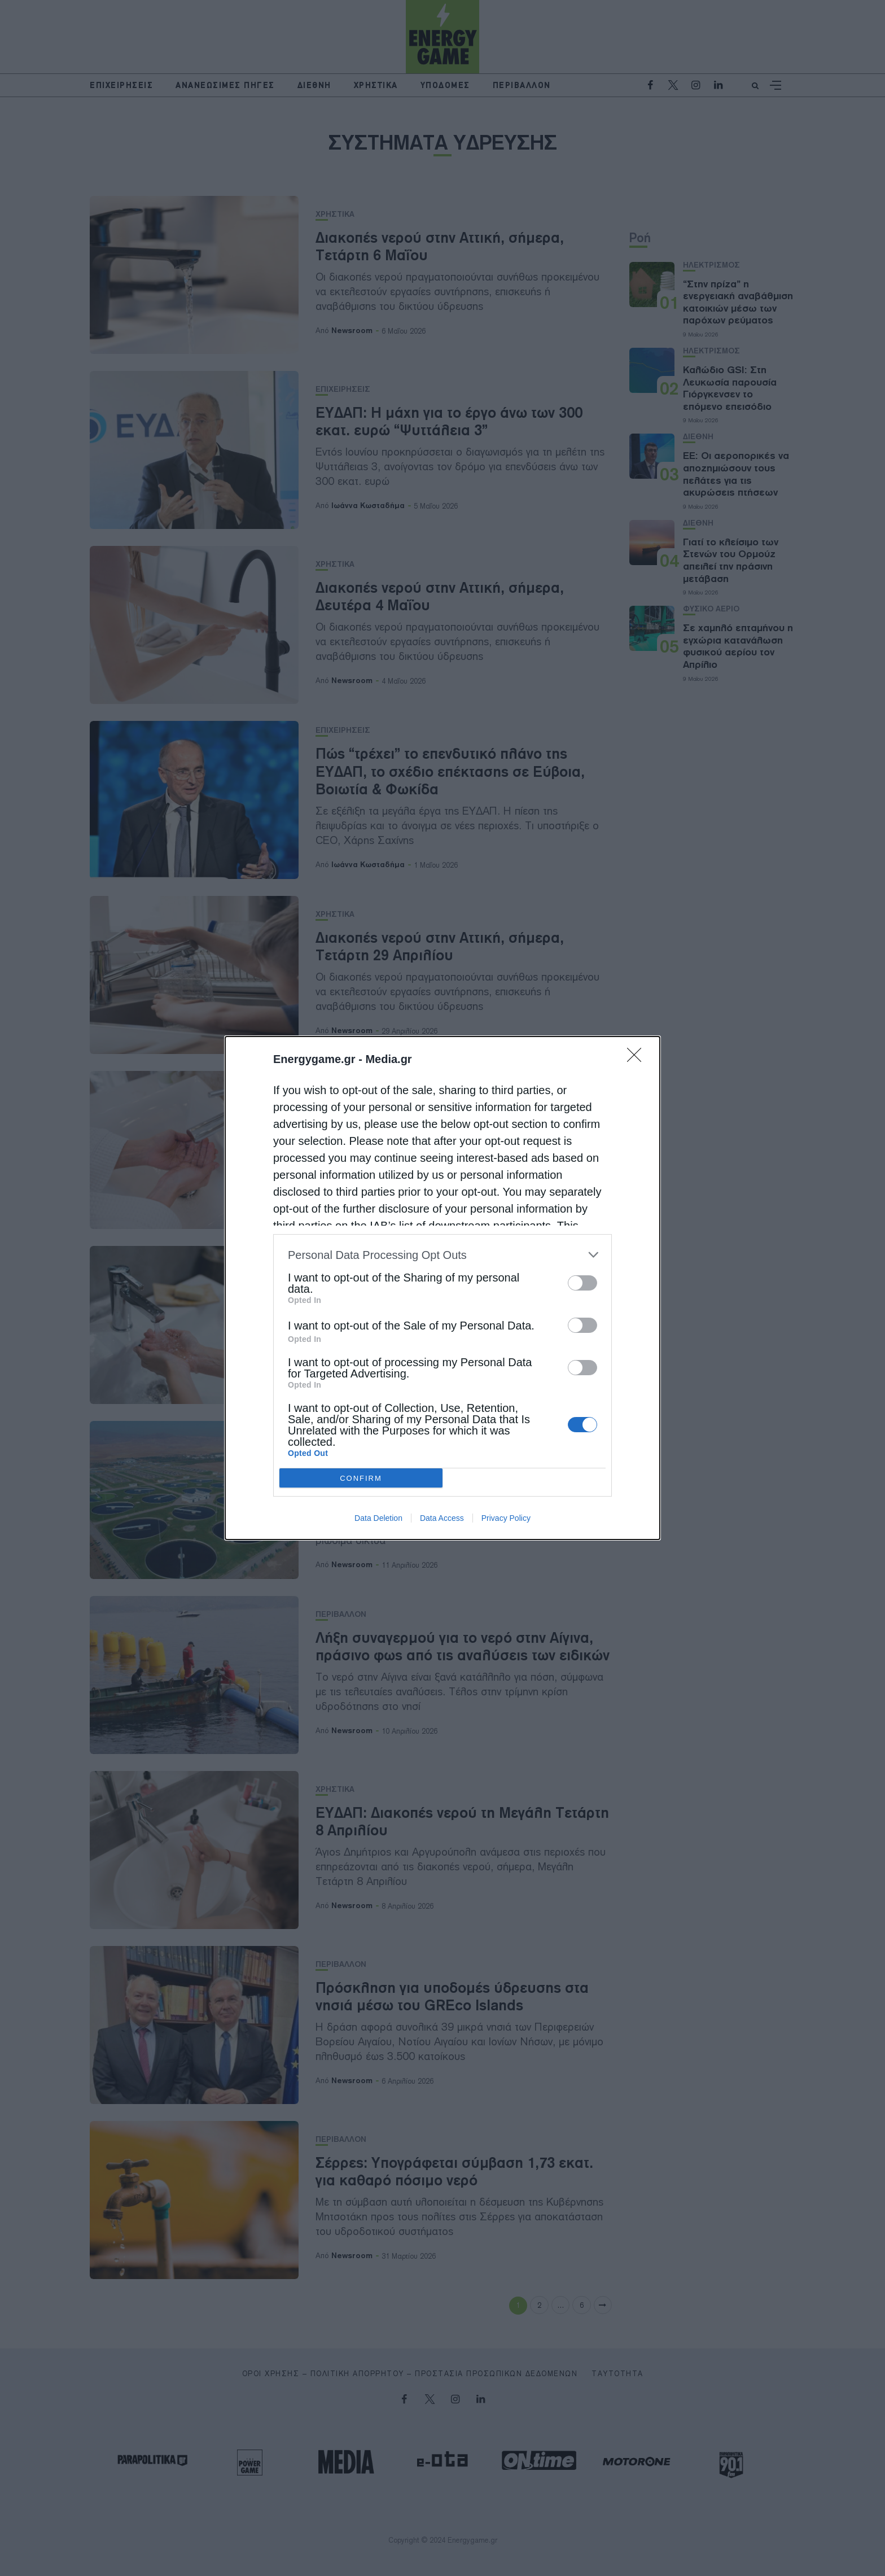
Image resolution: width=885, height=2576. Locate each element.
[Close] (638, 1058)
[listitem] (442, 1255)
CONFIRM (361, 1478)
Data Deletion (378, 1518)
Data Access (442, 1518)
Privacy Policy (506, 1518)
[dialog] (442, 1288)
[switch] (582, 1283)
